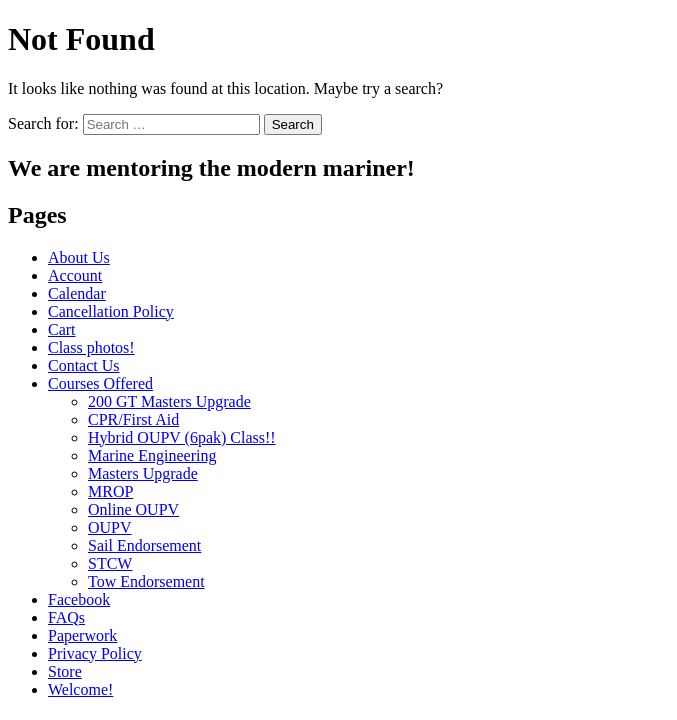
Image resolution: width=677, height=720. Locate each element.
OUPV (110, 527)
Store (65, 671)
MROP (110, 491)
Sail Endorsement (144, 545)
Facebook (79, 599)
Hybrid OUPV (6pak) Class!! (182, 437)
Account (75, 275)
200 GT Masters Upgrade (169, 401)
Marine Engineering (152, 455)
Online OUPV (133, 509)
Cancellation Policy (111, 311)
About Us (79, 257)
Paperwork (82, 635)
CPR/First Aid (133, 419)
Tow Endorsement (146, 581)
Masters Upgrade (143, 473)
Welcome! (80, 689)
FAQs (66, 617)
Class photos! (91, 347)
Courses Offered (100, 383)
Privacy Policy (95, 653)
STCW (110, 563)
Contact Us (84, 365)
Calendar (77, 293)
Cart (62, 329)
